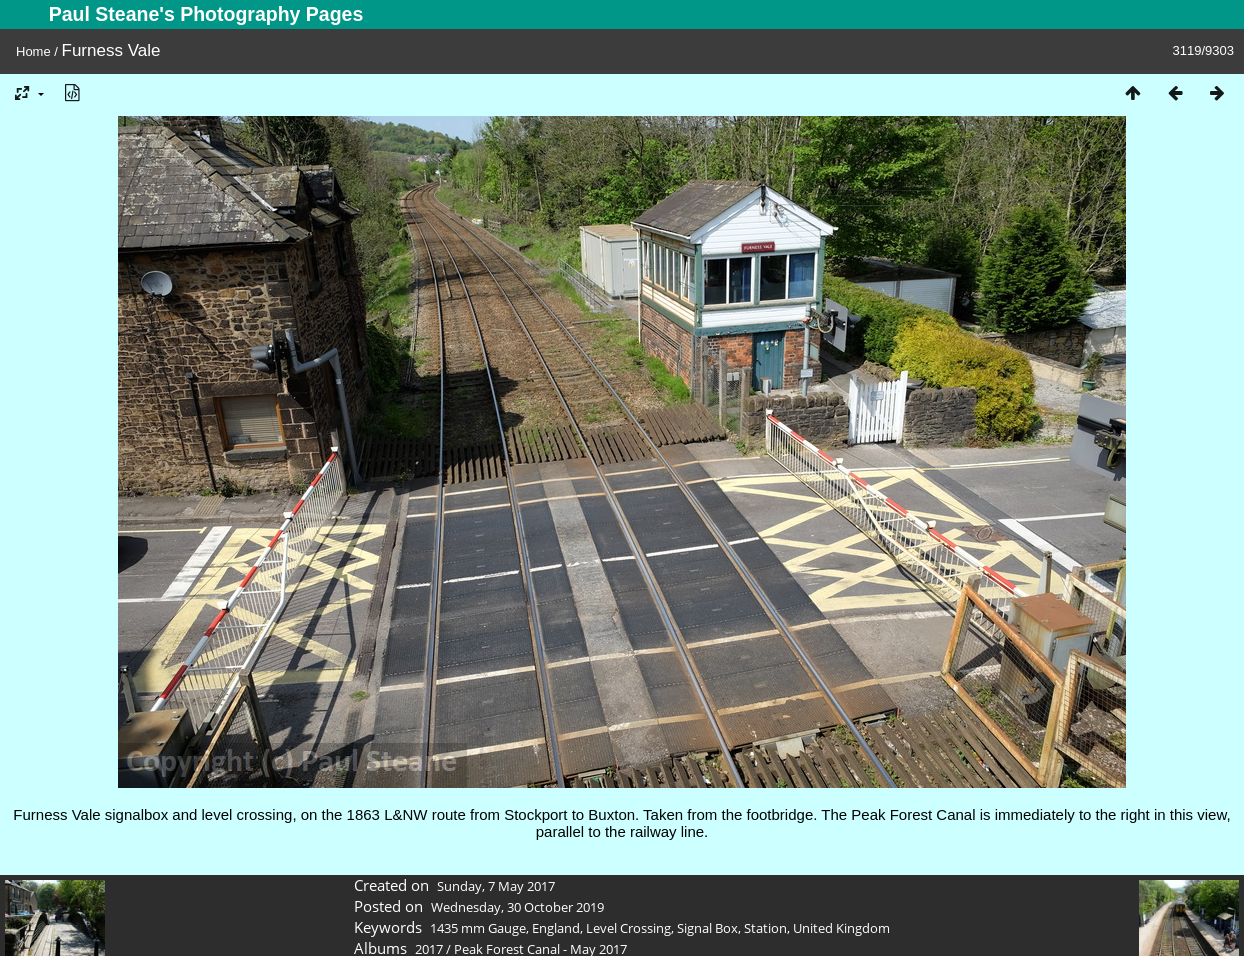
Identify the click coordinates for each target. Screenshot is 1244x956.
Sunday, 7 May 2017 (496, 886)
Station (765, 928)
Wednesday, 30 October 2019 (517, 907)
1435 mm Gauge (478, 928)
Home (33, 51)
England (556, 928)
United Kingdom (841, 928)
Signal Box (707, 928)
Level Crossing (628, 928)
